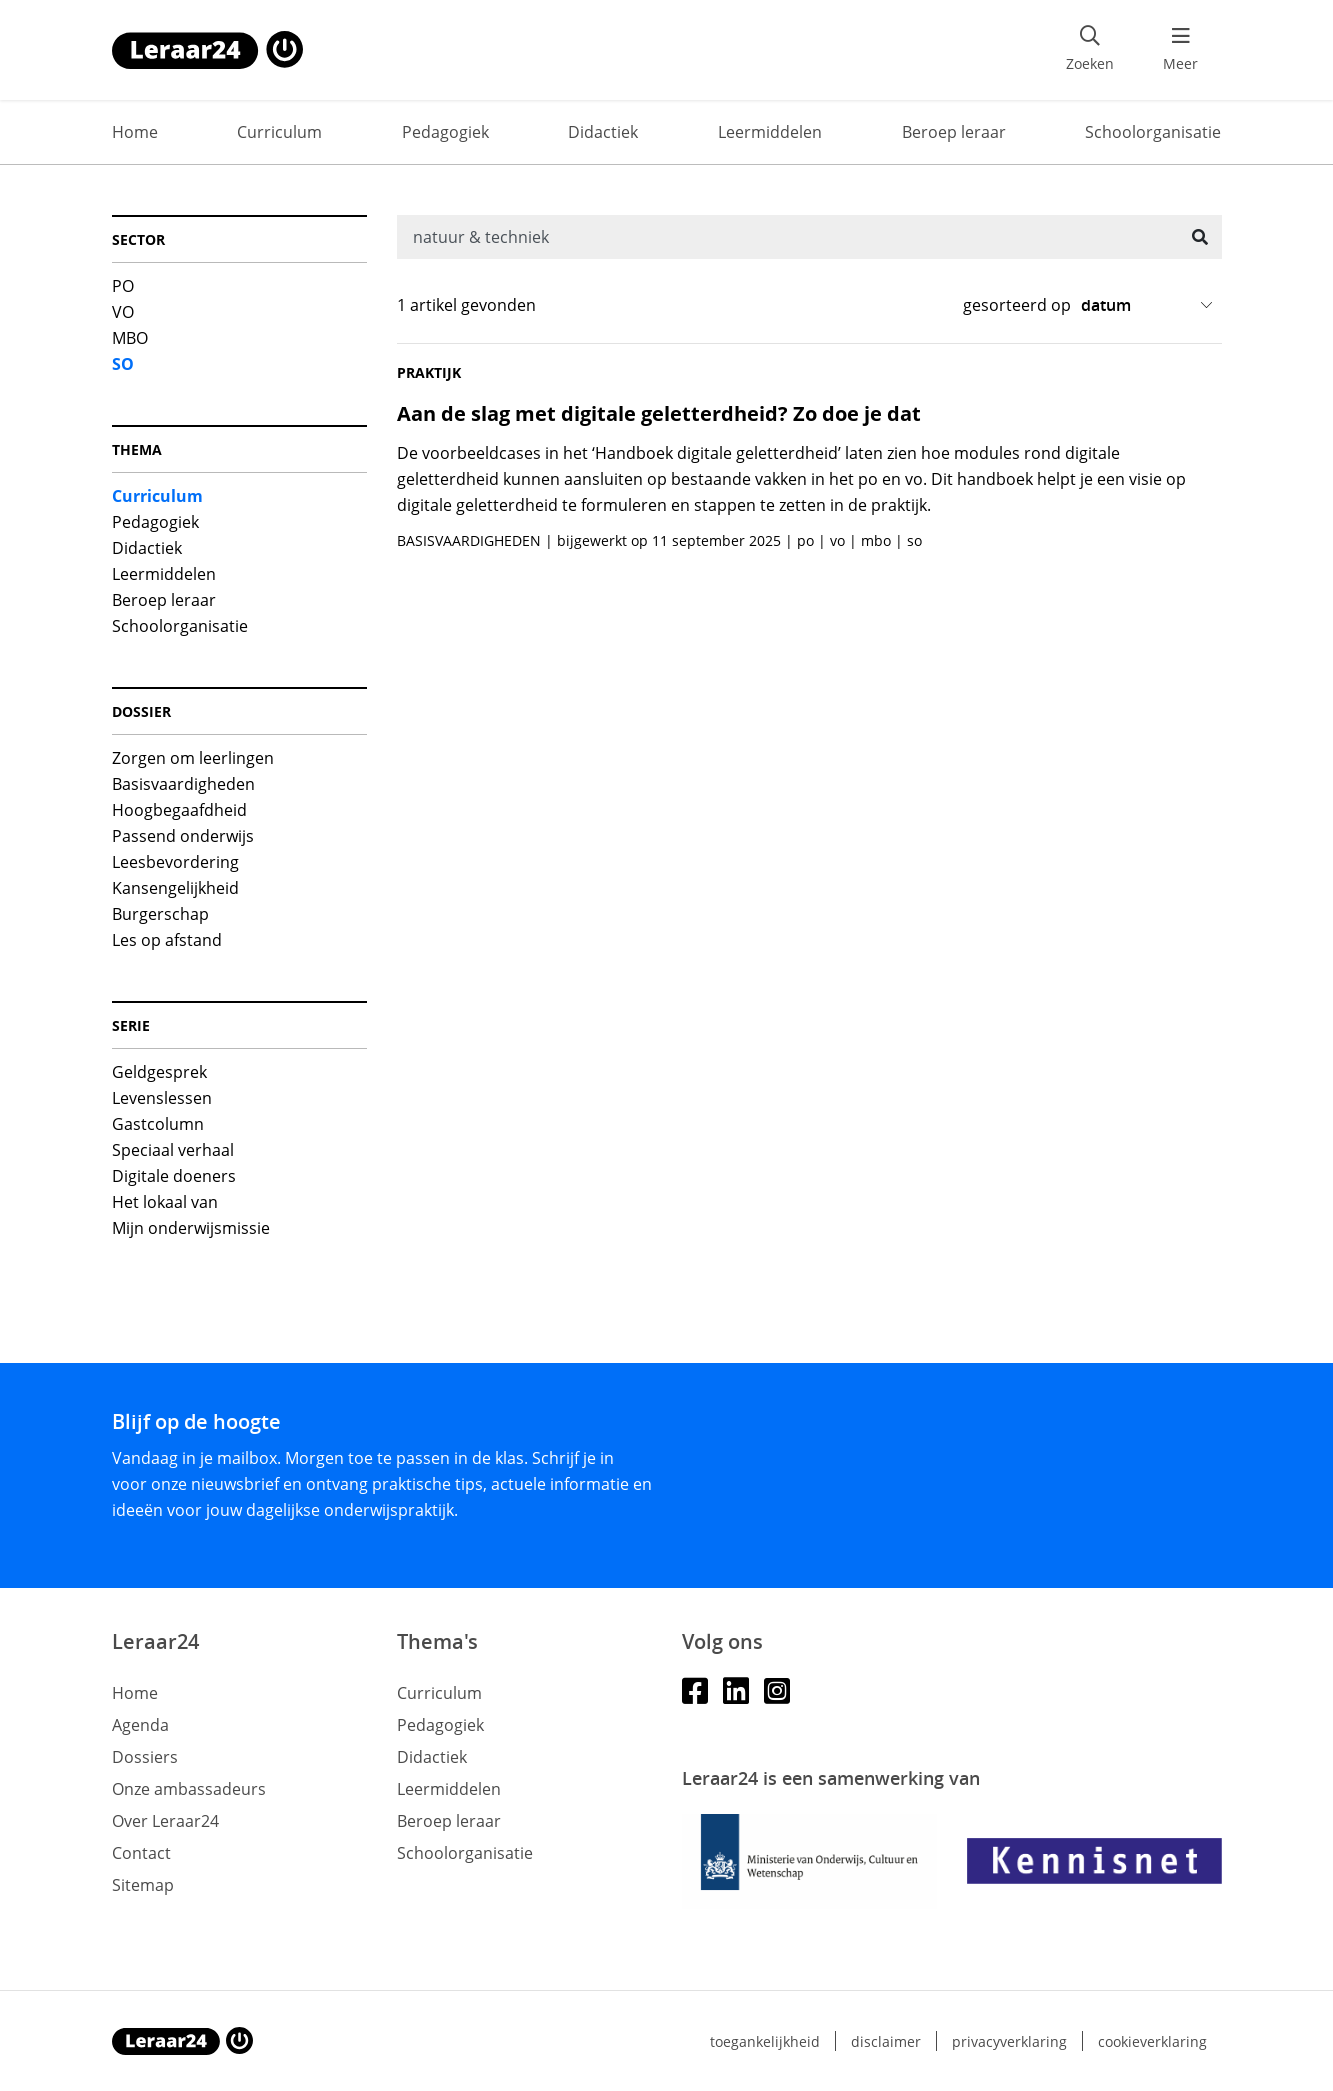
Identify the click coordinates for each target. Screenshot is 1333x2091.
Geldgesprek (159, 1072)
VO (123, 312)
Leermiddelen (770, 132)
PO (123, 286)
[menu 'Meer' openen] (1181, 50)
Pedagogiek (445, 132)
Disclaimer (886, 2041)
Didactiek (603, 132)
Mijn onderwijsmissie (191, 1228)
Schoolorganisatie (1153, 132)
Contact (141, 1853)
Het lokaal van (165, 1202)
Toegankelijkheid (765, 2041)
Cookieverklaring (1152, 2041)
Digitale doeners (174, 1176)
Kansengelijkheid (175, 888)
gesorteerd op (1017, 305)
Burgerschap (160, 914)
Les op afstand (167, 940)
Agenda (140, 1725)
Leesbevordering (175, 862)
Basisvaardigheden (183, 784)
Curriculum (279, 132)
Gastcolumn (158, 1124)
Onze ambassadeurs (189, 1789)
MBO (130, 338)
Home (135, 132)
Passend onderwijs (183, 836)
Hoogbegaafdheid (179, 810)
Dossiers (145, 1757)
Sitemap (143, 1885)
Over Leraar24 (165, 1821)
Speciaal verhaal (173, 1150)
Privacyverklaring (1009, 2041)
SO (123, 364)
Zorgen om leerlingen (193, 758)
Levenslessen (162, 1098)
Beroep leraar (954, 132)
